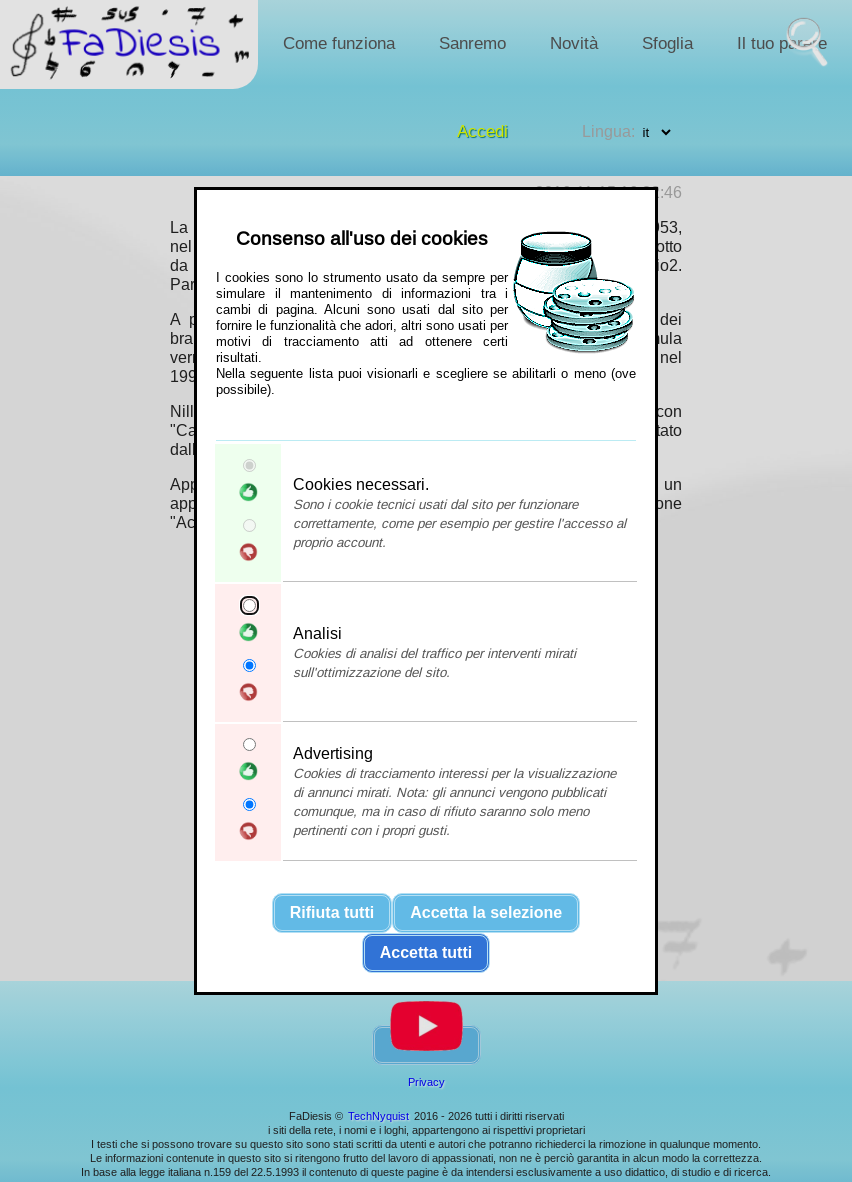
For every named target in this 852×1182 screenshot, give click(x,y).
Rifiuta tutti (332, 912)
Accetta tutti (426, 952)
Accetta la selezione (486, 912)
